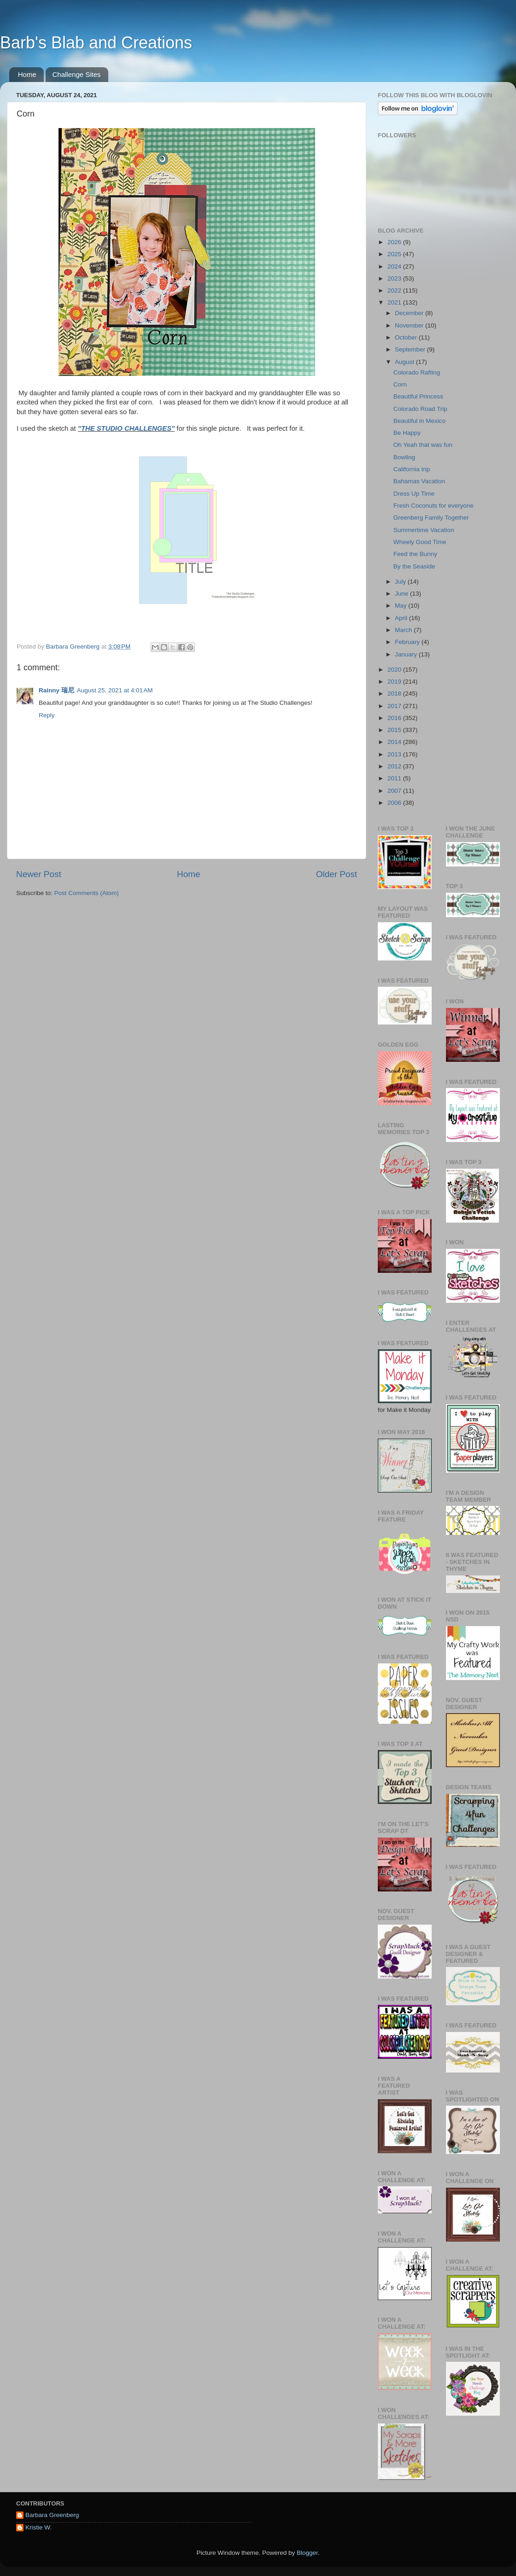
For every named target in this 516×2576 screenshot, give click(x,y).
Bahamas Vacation (419, 481)
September (411, 349)
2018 (395, 693)
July (401, 581)
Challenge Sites (77, 74)
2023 (395, 278)
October (407, 337)
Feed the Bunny (415, 553)
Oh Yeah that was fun (422, 444)
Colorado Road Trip (420, 408)
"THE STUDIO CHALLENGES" (126, 428)
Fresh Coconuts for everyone (433, 505)
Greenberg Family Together (431, 517)
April (402, 618)
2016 (395, 717)
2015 (395, 729)
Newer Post (38, 874)
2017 (395, 706)
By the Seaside (414, 566)
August (405, 361)
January (407, 654)
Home (27, 74)
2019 (395, 681)
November (410, 325)
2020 (395, 669)
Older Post (336, 874)
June (402, 593)
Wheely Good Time (419, 542)
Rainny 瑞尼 (56, 690)
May (401, 605)
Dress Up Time (413, 493)
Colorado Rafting (416, 372)
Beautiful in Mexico (419, 420)
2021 (395, 302)
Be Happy (407, 432)
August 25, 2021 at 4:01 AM (115, 690)
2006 (395, 802)
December (410, 313)
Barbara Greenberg (52, 2515)
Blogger (307, 2552)
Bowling (404, 457)
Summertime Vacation (423, 530)
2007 (395, 790)
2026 (395, 242)
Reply (47, 715)
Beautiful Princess (418, 396)
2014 (395, 741)
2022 (395, 290)
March (404, 629)
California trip (411, 469)
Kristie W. (38, 2527)
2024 (395, 266)
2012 (395, 766)
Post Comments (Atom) (86, 893)
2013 (395, 754)
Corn (400, 384)
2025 (395, 254)
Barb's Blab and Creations (96, 42)
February (408, 641)
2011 (395, 778)
